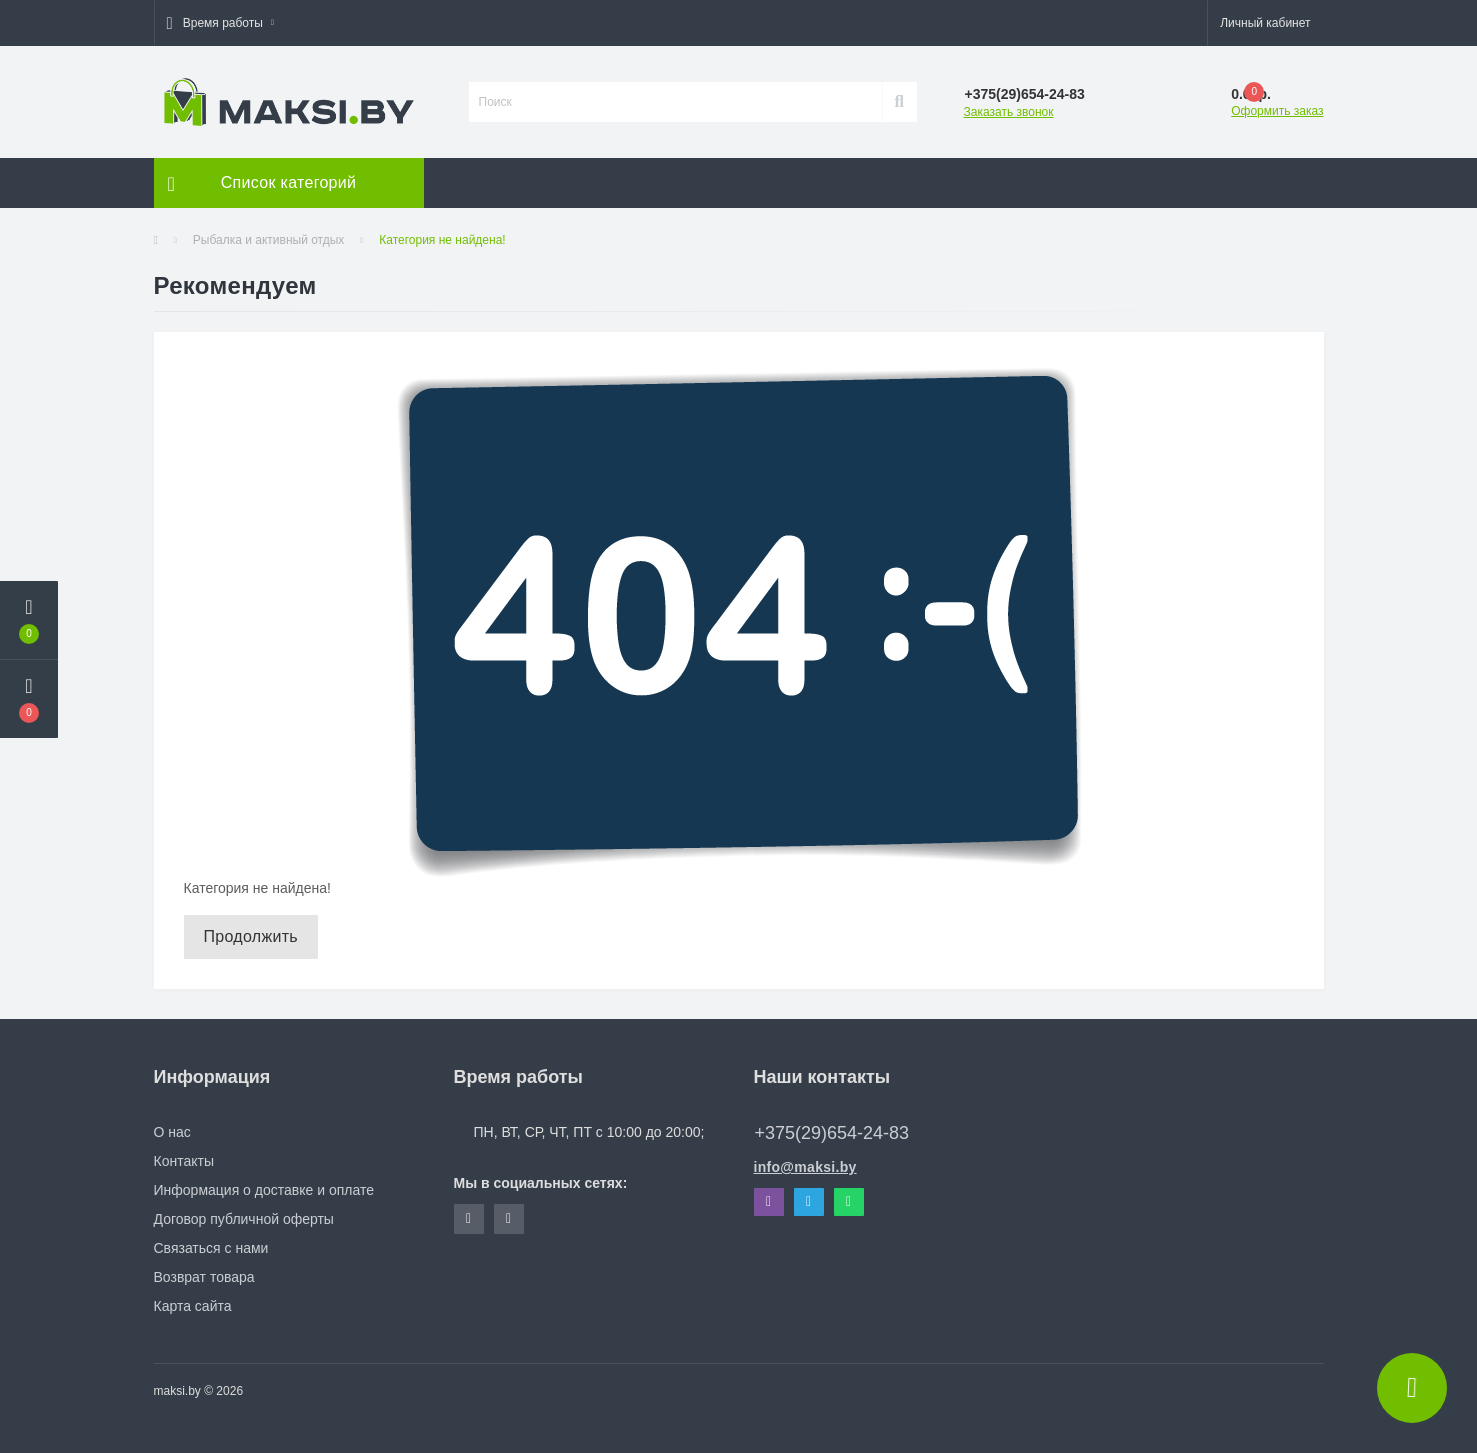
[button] (220, 23)
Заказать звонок (1009, 112)
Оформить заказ (1277, 111)
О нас (172, 1132)
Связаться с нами (211, 1248)
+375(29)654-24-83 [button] (832, 1133)
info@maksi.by (805, 1167)
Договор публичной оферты (244, 1219)
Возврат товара (204, 1277)
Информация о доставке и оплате (264, 1190)
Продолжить (251, 936)
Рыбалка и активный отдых (269, 240)
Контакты (184, 1161)
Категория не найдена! (442, 240)
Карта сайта (193, 1306)
